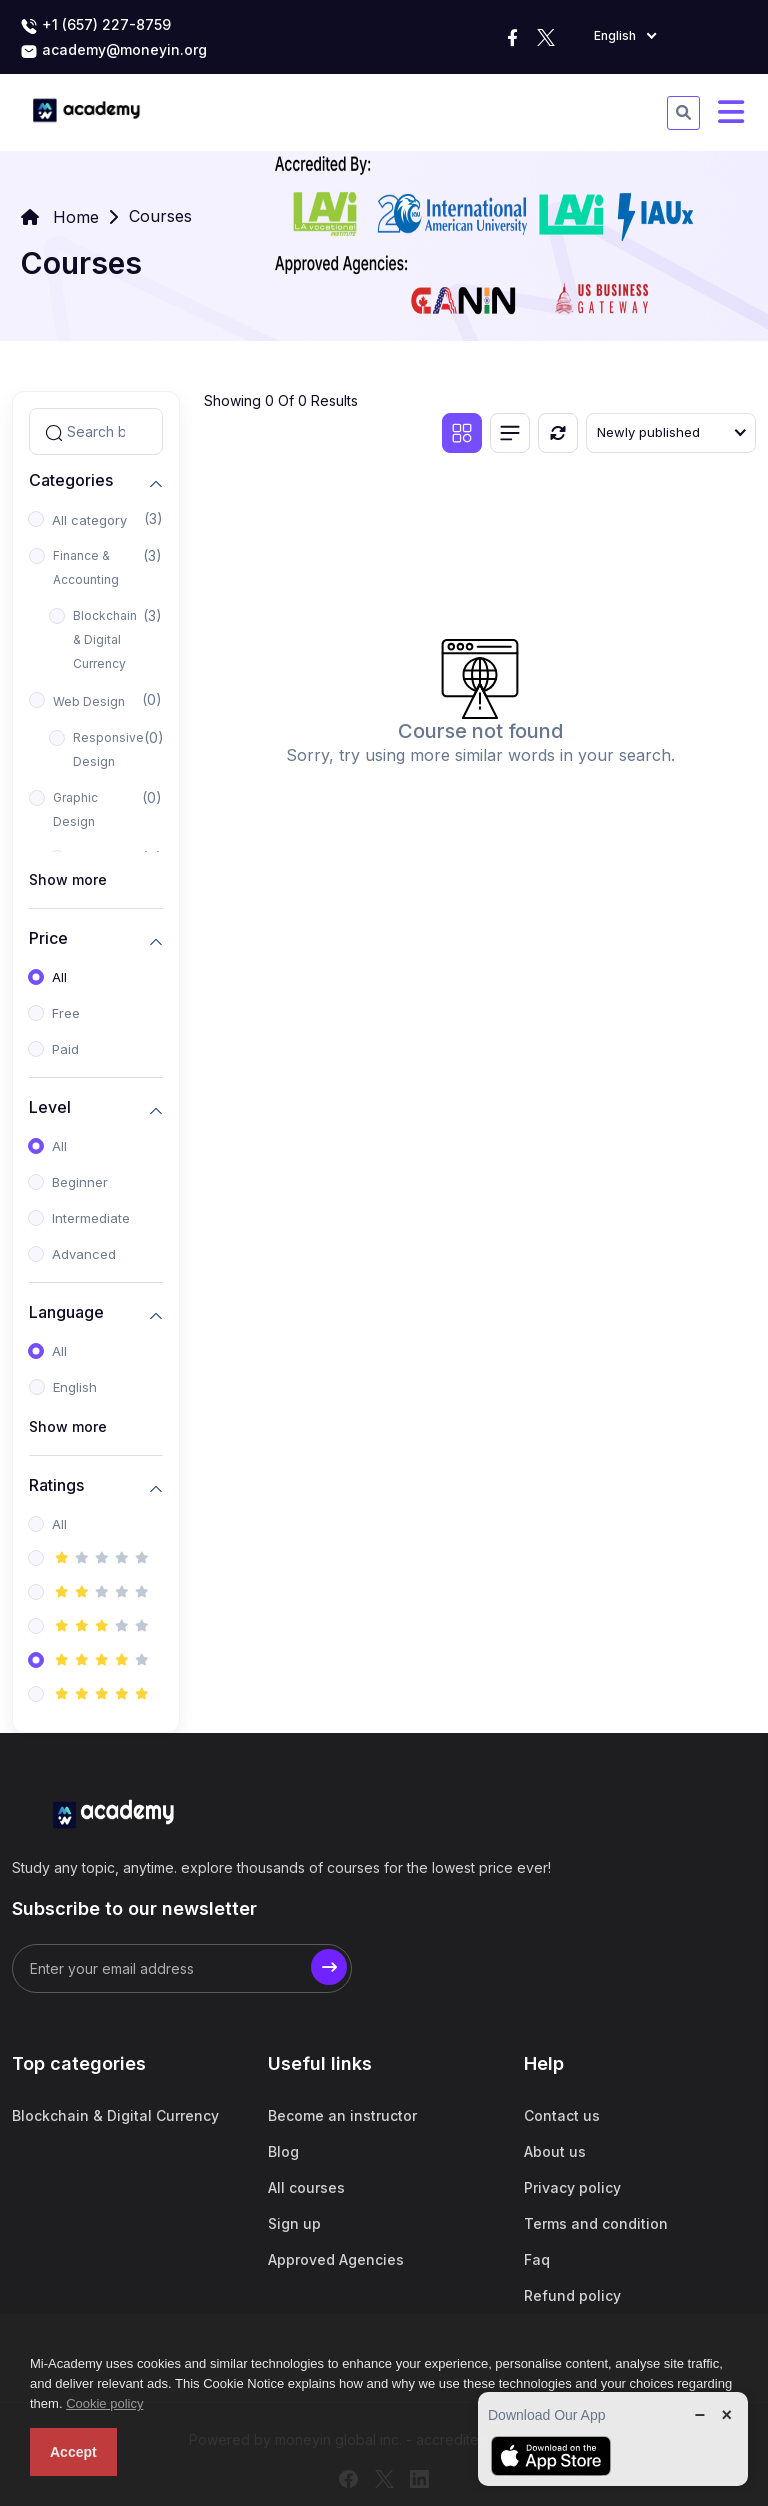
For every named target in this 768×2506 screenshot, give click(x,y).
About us (555, 2151)
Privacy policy (572, 2187)
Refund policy (572, 2295)
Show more (68, 879)
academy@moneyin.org (113, 51)
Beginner (80, 1182)
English (75, 1387)
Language (66, 1312)
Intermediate (91, 1218)
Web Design (89, 701)
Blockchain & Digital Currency (105, 639)
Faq (537, 2259)
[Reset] (558, 433)
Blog (283, 2151)
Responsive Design (108, 749)
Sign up (294, 2223)
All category (89, 520)
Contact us (562, 2115)
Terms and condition (596, 2223)
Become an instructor (342, 2115)
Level (50, 1107)
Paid (65, 1049)
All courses (306, 2187)
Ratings (56, 1485)
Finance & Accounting (86, 567)
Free (66, 1013)
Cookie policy (104, 2403)
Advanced (84, 1254)
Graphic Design (75, 809)
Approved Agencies (336, 2259)
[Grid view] (462, 433)
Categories (71, 480)
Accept (73, 2452)
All (59, 977)
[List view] (510, 433)
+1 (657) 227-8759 (95, 26)
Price (48, 938)
